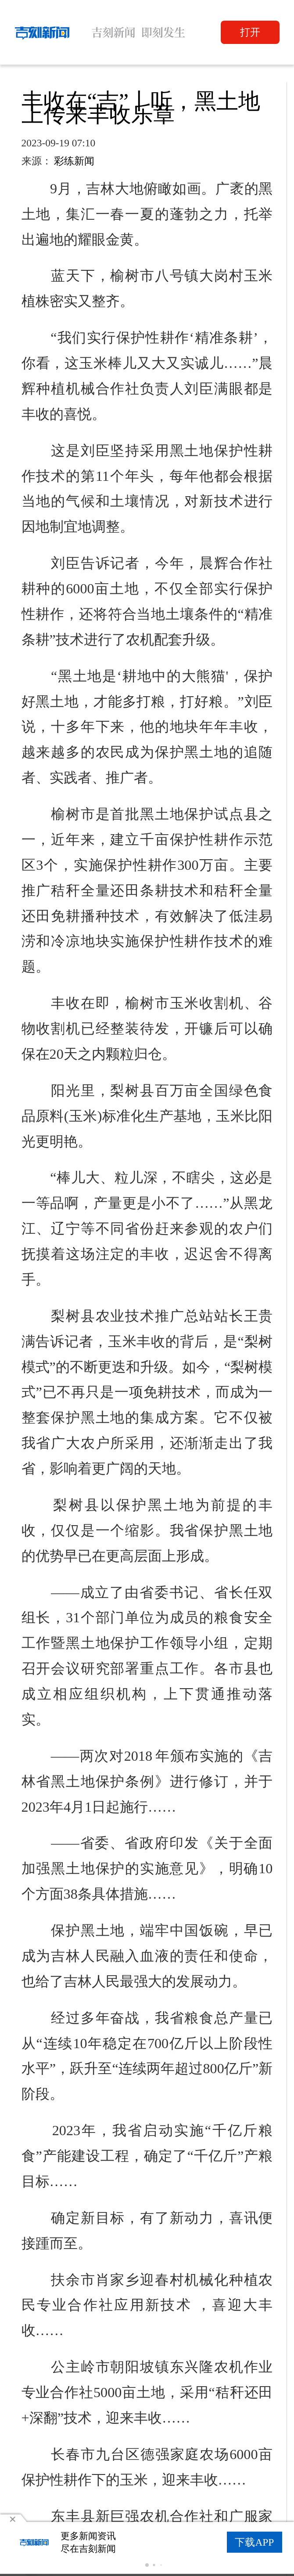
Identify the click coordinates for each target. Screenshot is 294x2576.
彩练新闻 (74, 161)
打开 (250, 32)
